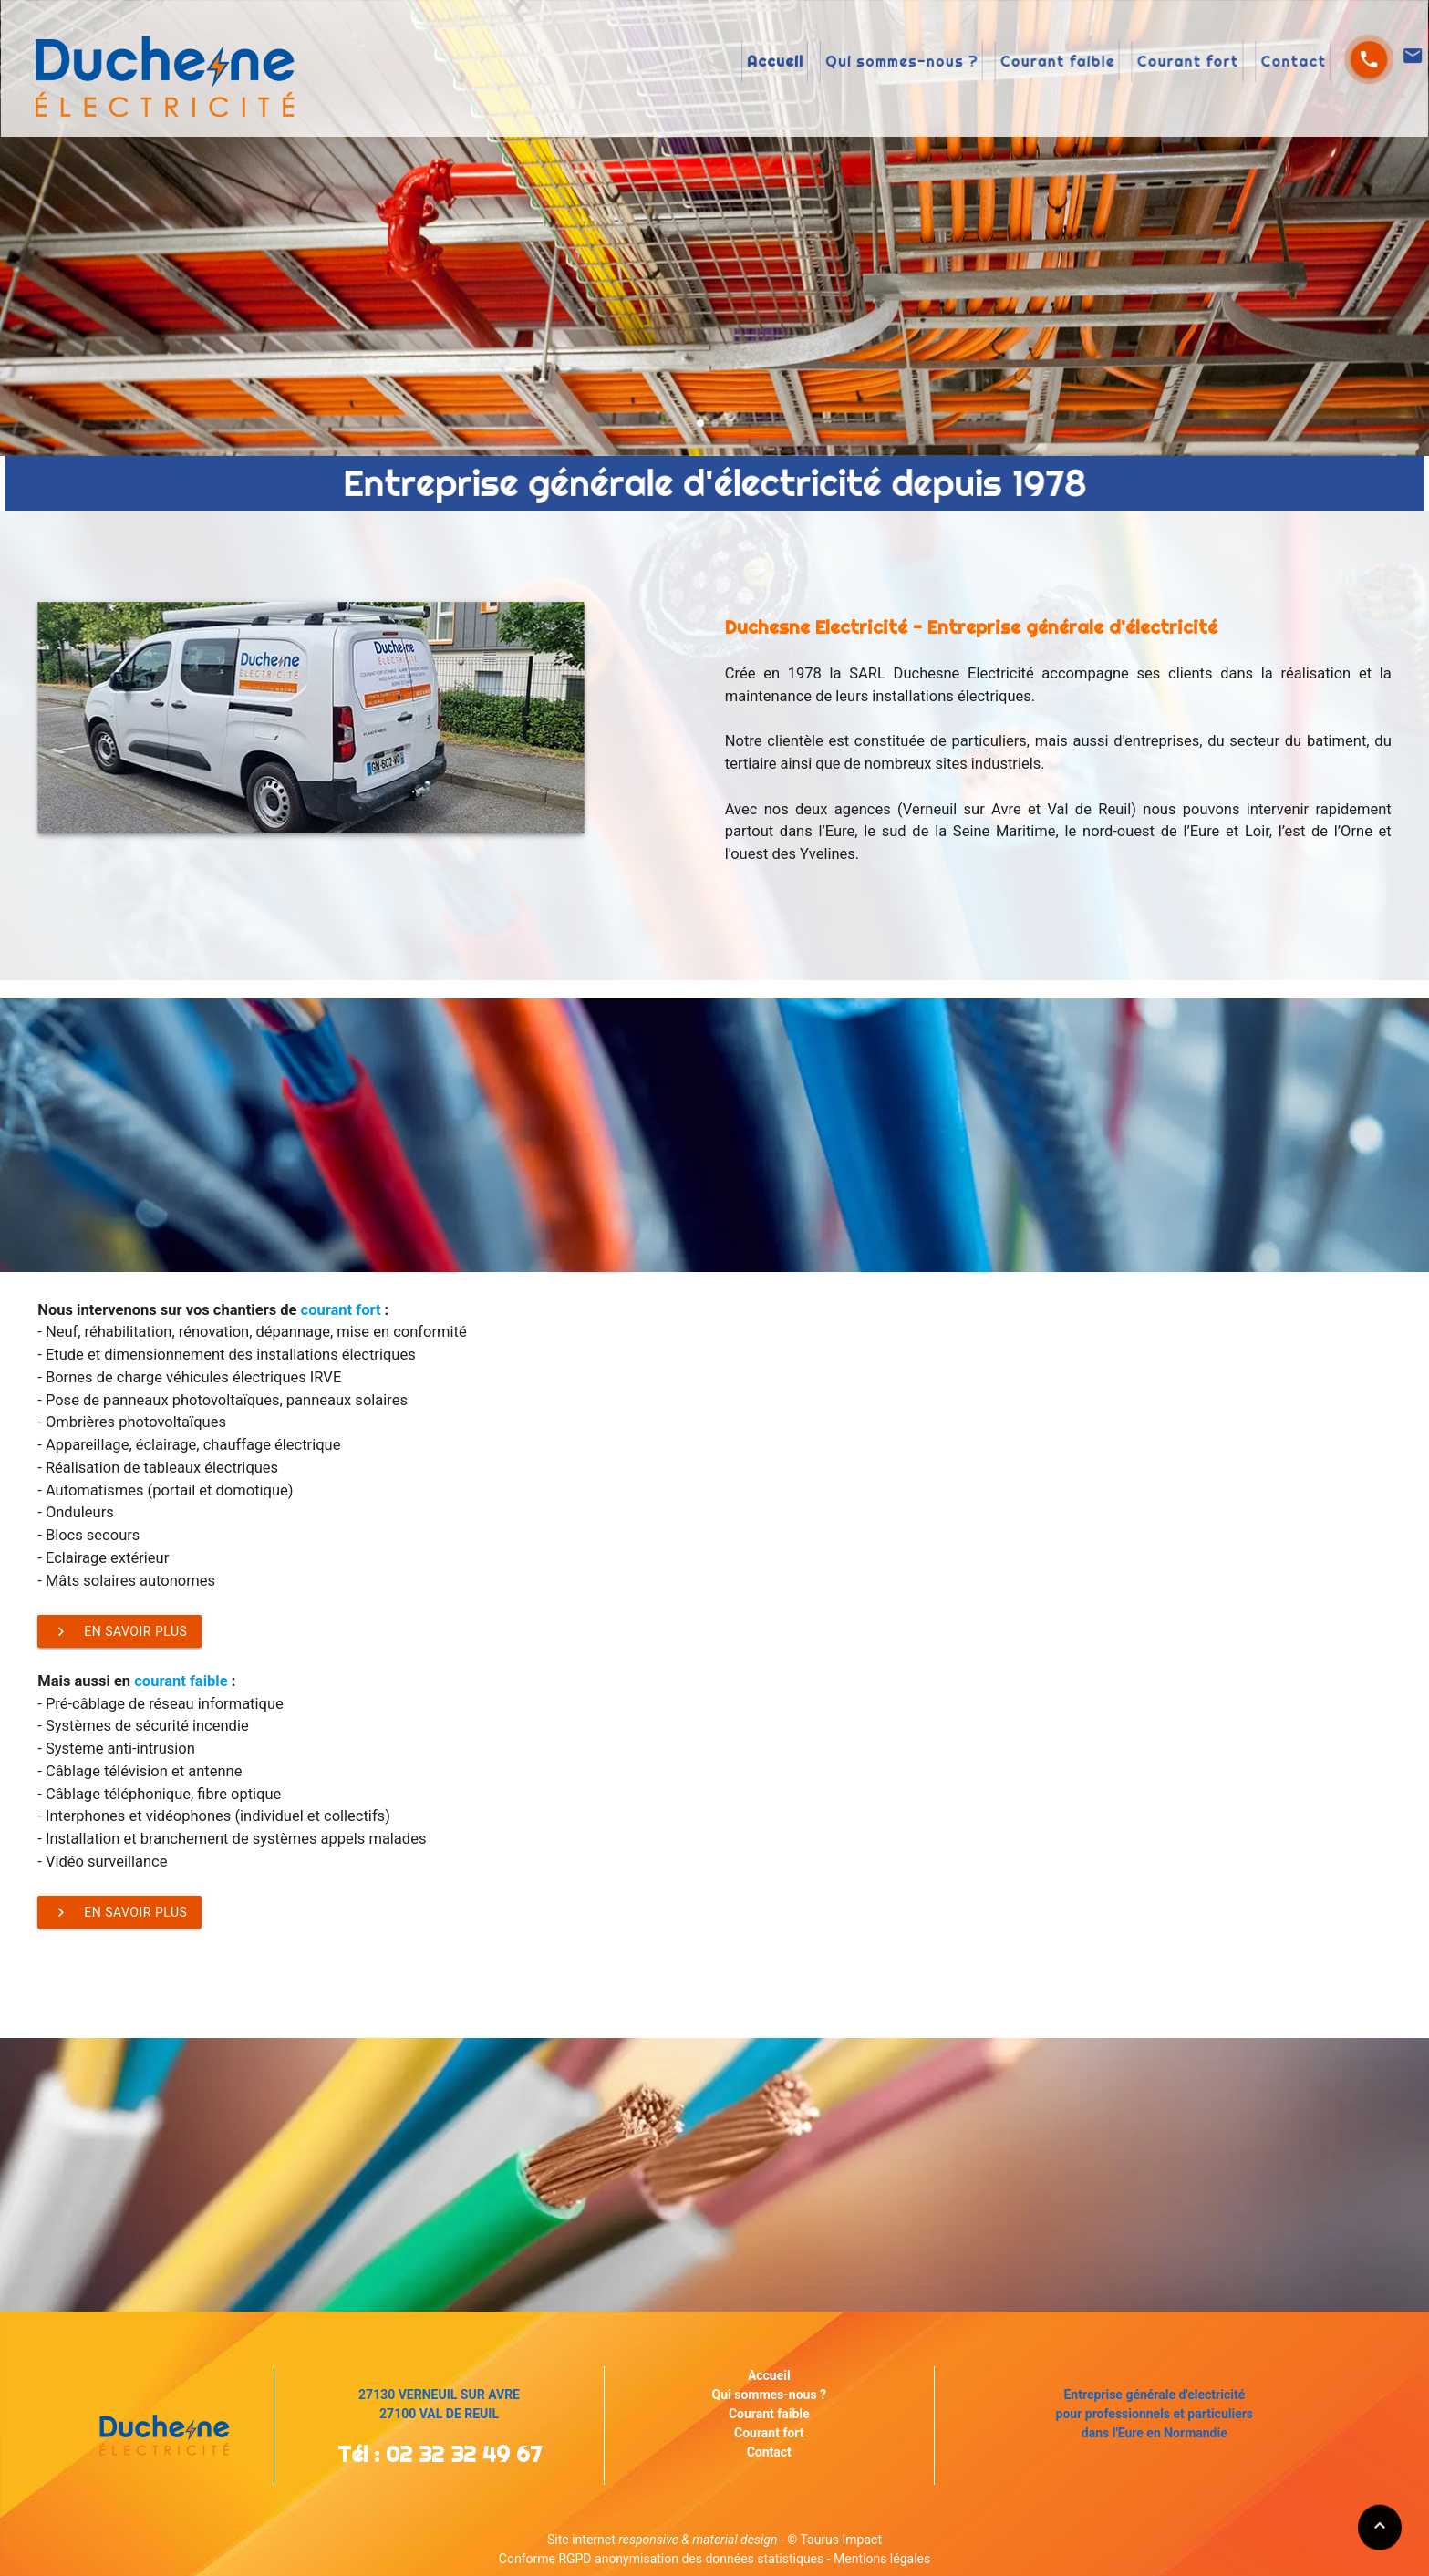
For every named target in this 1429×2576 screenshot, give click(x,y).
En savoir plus (119, 1631)
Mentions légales (882, 2558)
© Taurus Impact (834, 2539)
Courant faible (962, 63)
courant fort (341, 1310)
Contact (1132, 63)
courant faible (180, 1681)
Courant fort (1056, 63)
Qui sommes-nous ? (849, 63)
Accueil (758, 63)
